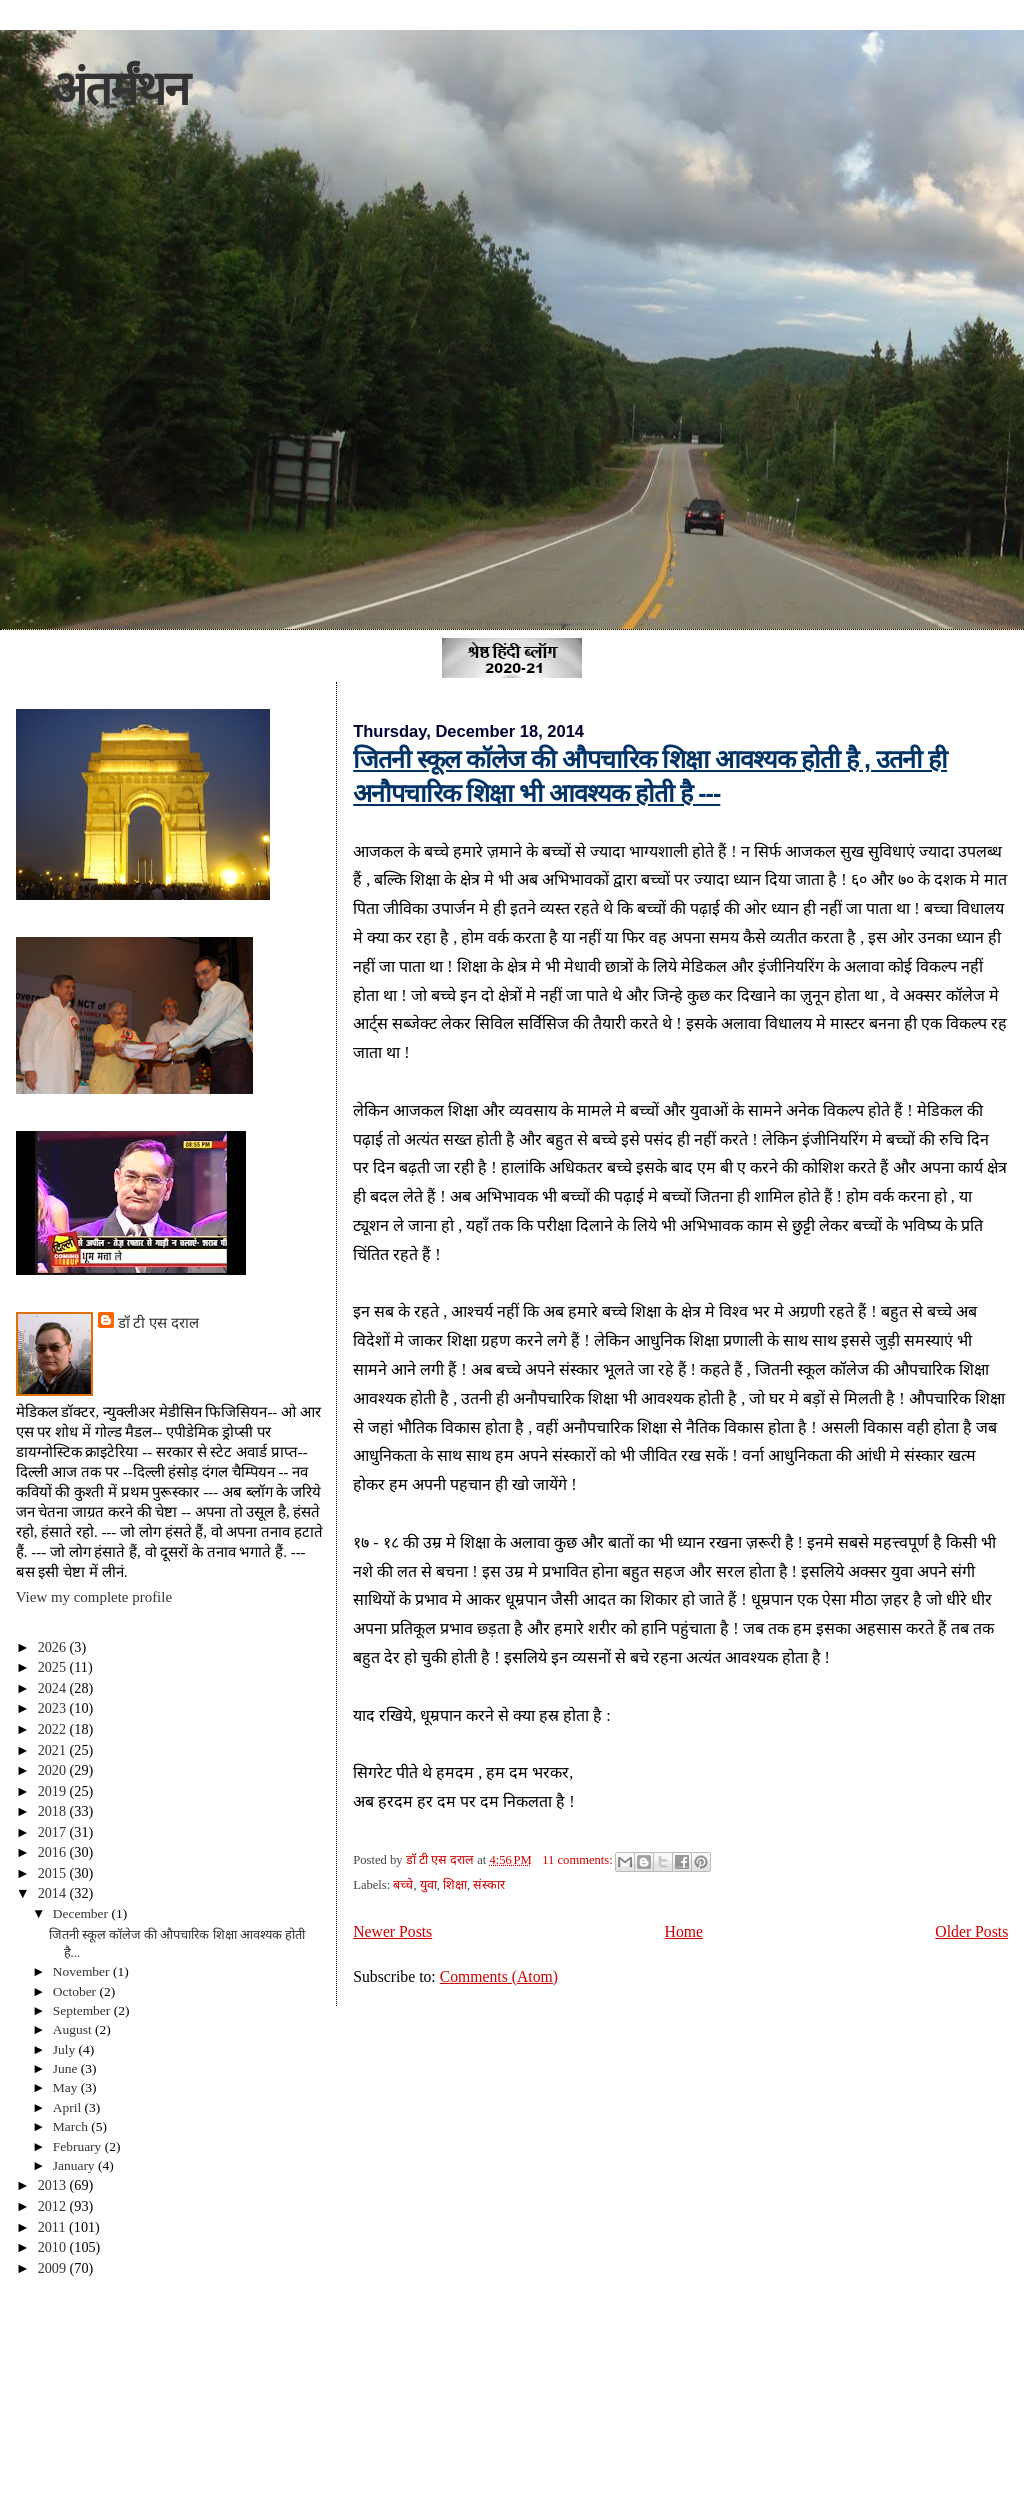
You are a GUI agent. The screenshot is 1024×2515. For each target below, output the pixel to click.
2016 (54, 1852)
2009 (54, 2268)
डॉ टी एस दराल (158, 1323)
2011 (53, 2227)
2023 (54, 1708)
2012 (54, 2206)
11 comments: (579, 1860)
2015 (54, 1873)
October (76, 1991)
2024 (54, 1688)
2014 (54, 1893)
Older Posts (971, 1931)
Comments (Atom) (499, 1976)
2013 (54, 2185)
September (83, 2010)
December (82, 1913)
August (74, 2029)
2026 (54, 1647)
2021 (54, 1750)
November (83, 1971)
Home (684, 1931)
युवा (428, 1885)
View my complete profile (94, 1597)
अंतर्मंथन (119, 88)
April (69, 2107)
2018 (54, 1811)
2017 (54, 1832)
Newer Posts (392, 1931)
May (67, 2087)
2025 (54, 1667)
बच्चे (403, 1885)
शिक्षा (455, 1885)
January (75, 2165)
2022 (54, 1729)
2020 (54, 1770)
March (72, 2126)
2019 (54, 1791)
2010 (54, 2247)
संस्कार (489, 1885)
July (66, 2049)
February (79, 2146)
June (67, 2068)
